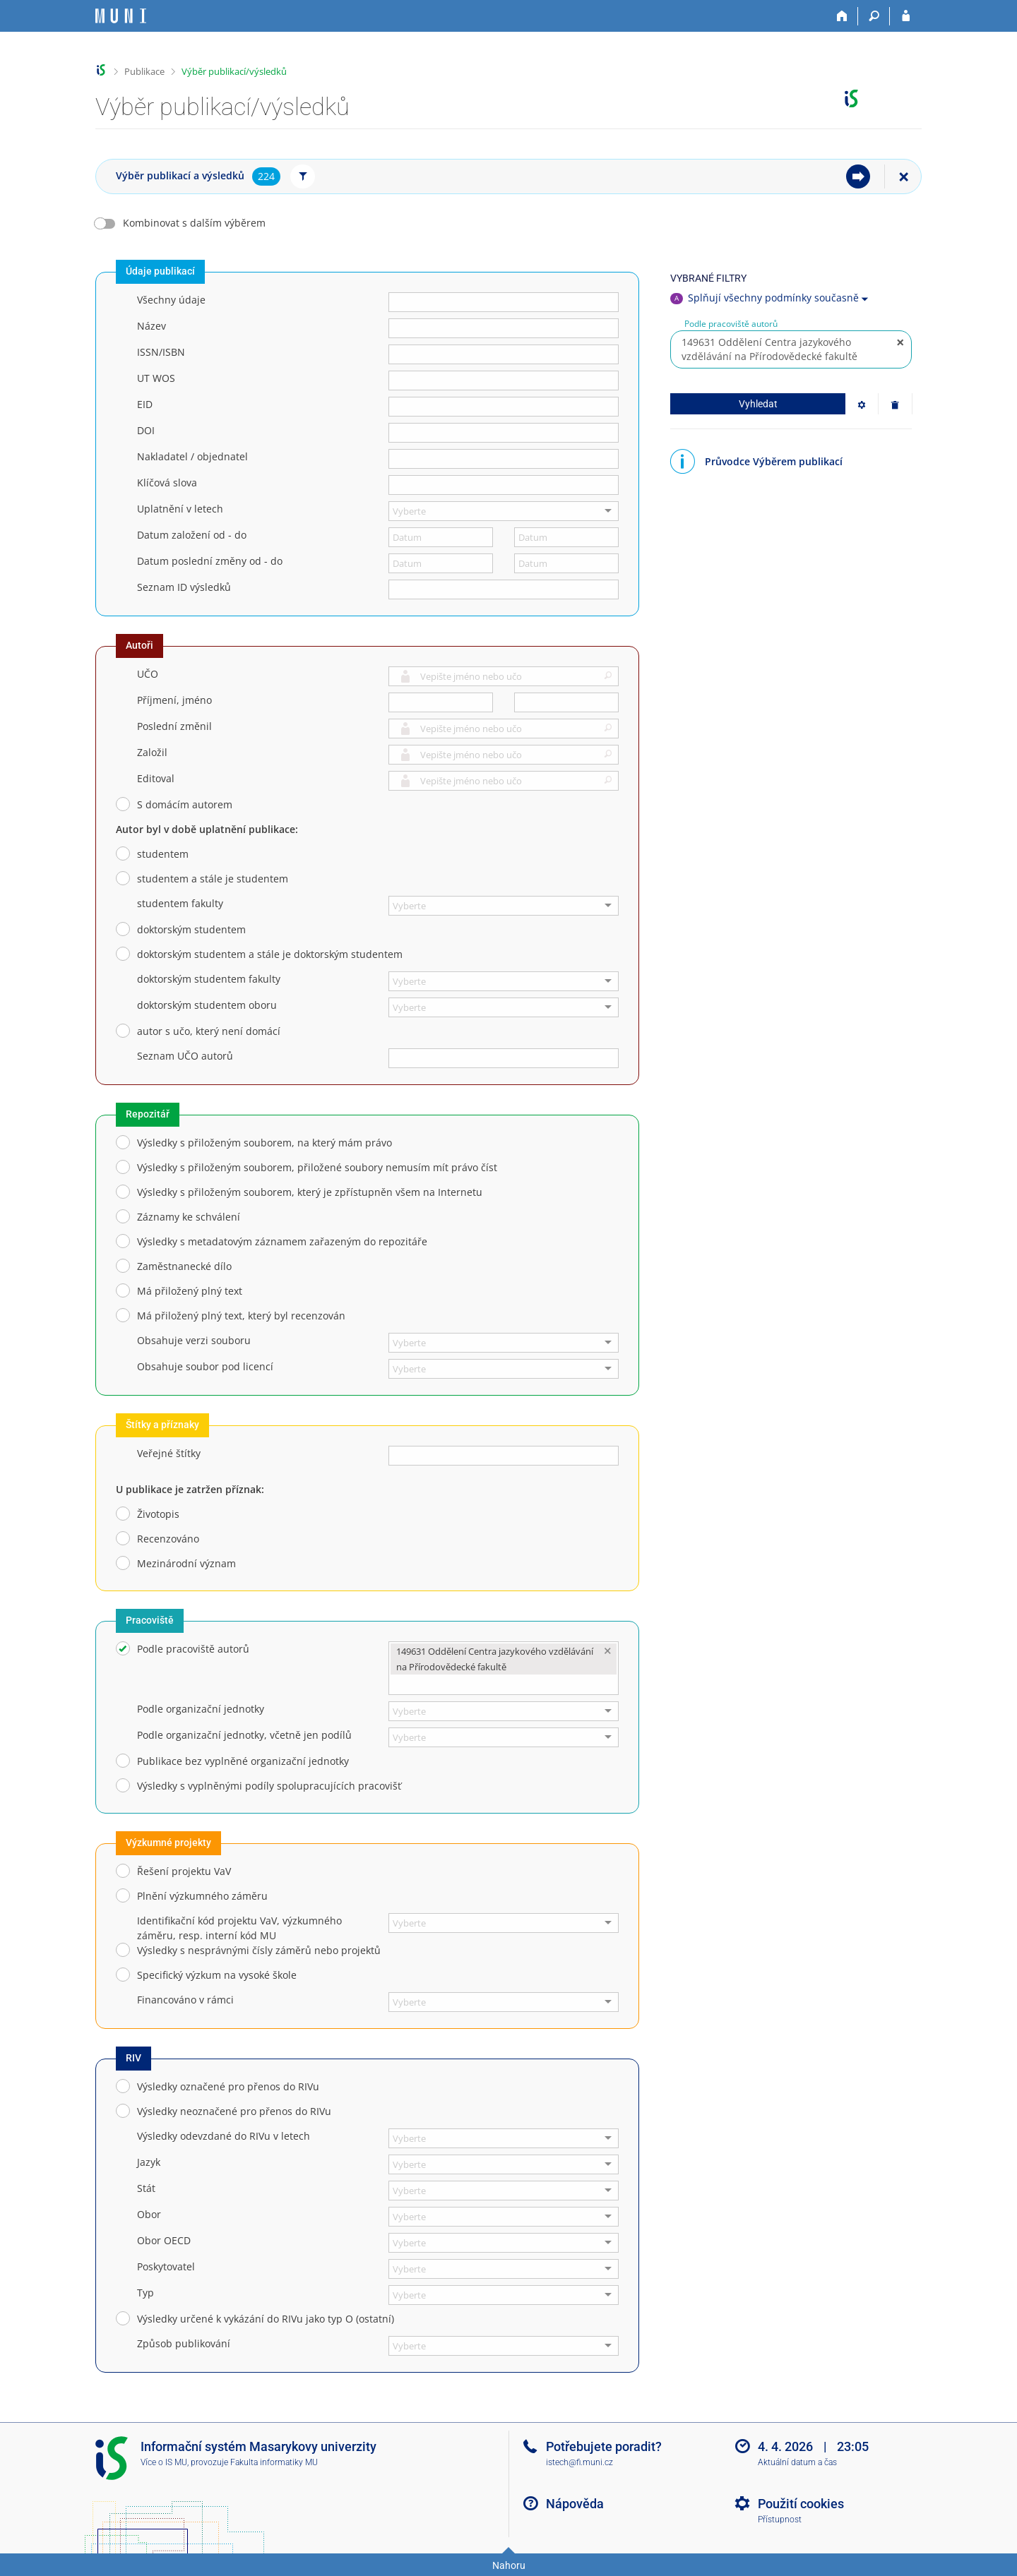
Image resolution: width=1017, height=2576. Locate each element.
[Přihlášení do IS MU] (906, 16)
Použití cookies (801, 2503)
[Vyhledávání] (874, 16)
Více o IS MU (164, 2462)
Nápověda (575, 2503)
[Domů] (842, 16)
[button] (605, 678)
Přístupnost (780, 2519)
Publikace (144, 71)
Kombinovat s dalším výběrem (194, 222)
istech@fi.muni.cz (579, 2462)
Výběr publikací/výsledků (234, 71)
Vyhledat (758, 403)
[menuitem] (858, 176)
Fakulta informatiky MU (274, 2462)
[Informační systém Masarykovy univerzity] (120, 16)
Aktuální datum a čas (797, 2462)
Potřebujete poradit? (604, 2446)
